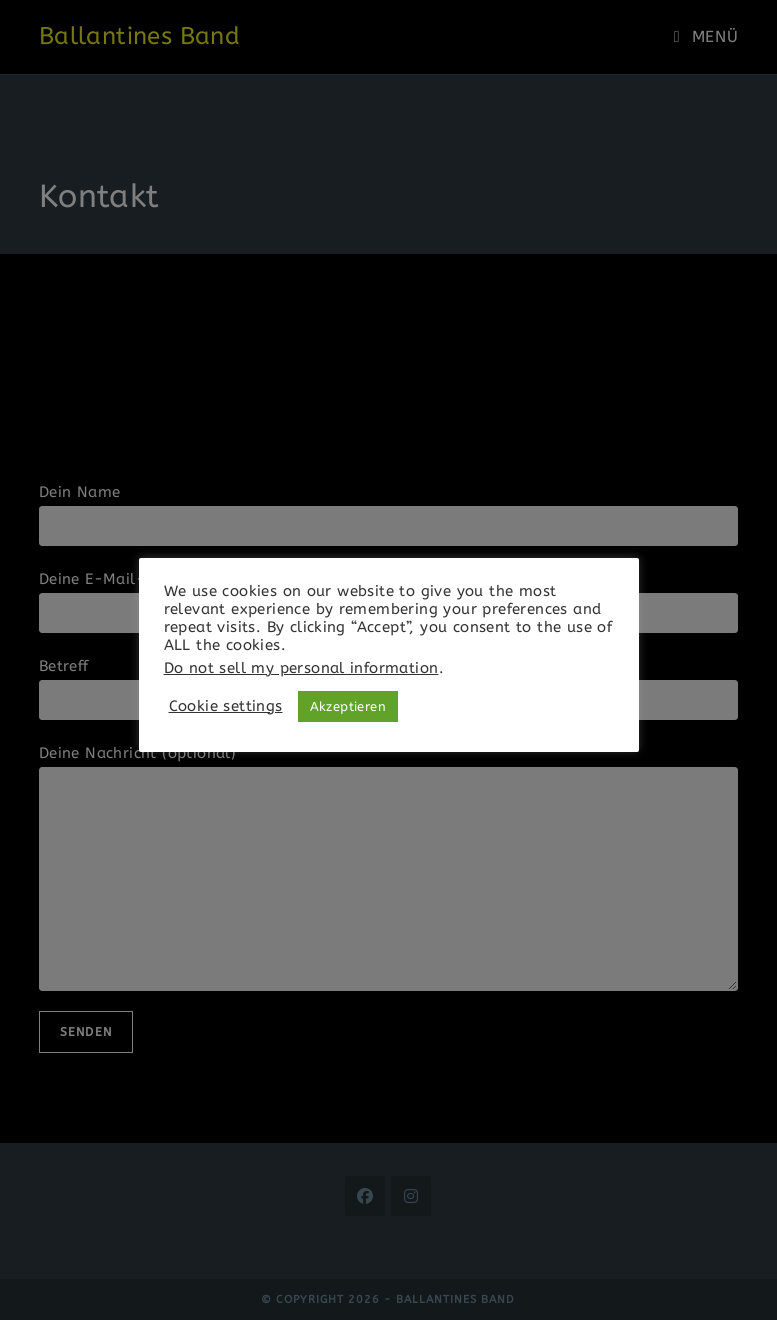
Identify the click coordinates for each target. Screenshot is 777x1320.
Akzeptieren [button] (348, 706)
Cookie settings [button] (226, 706)
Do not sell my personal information (301, 668)
